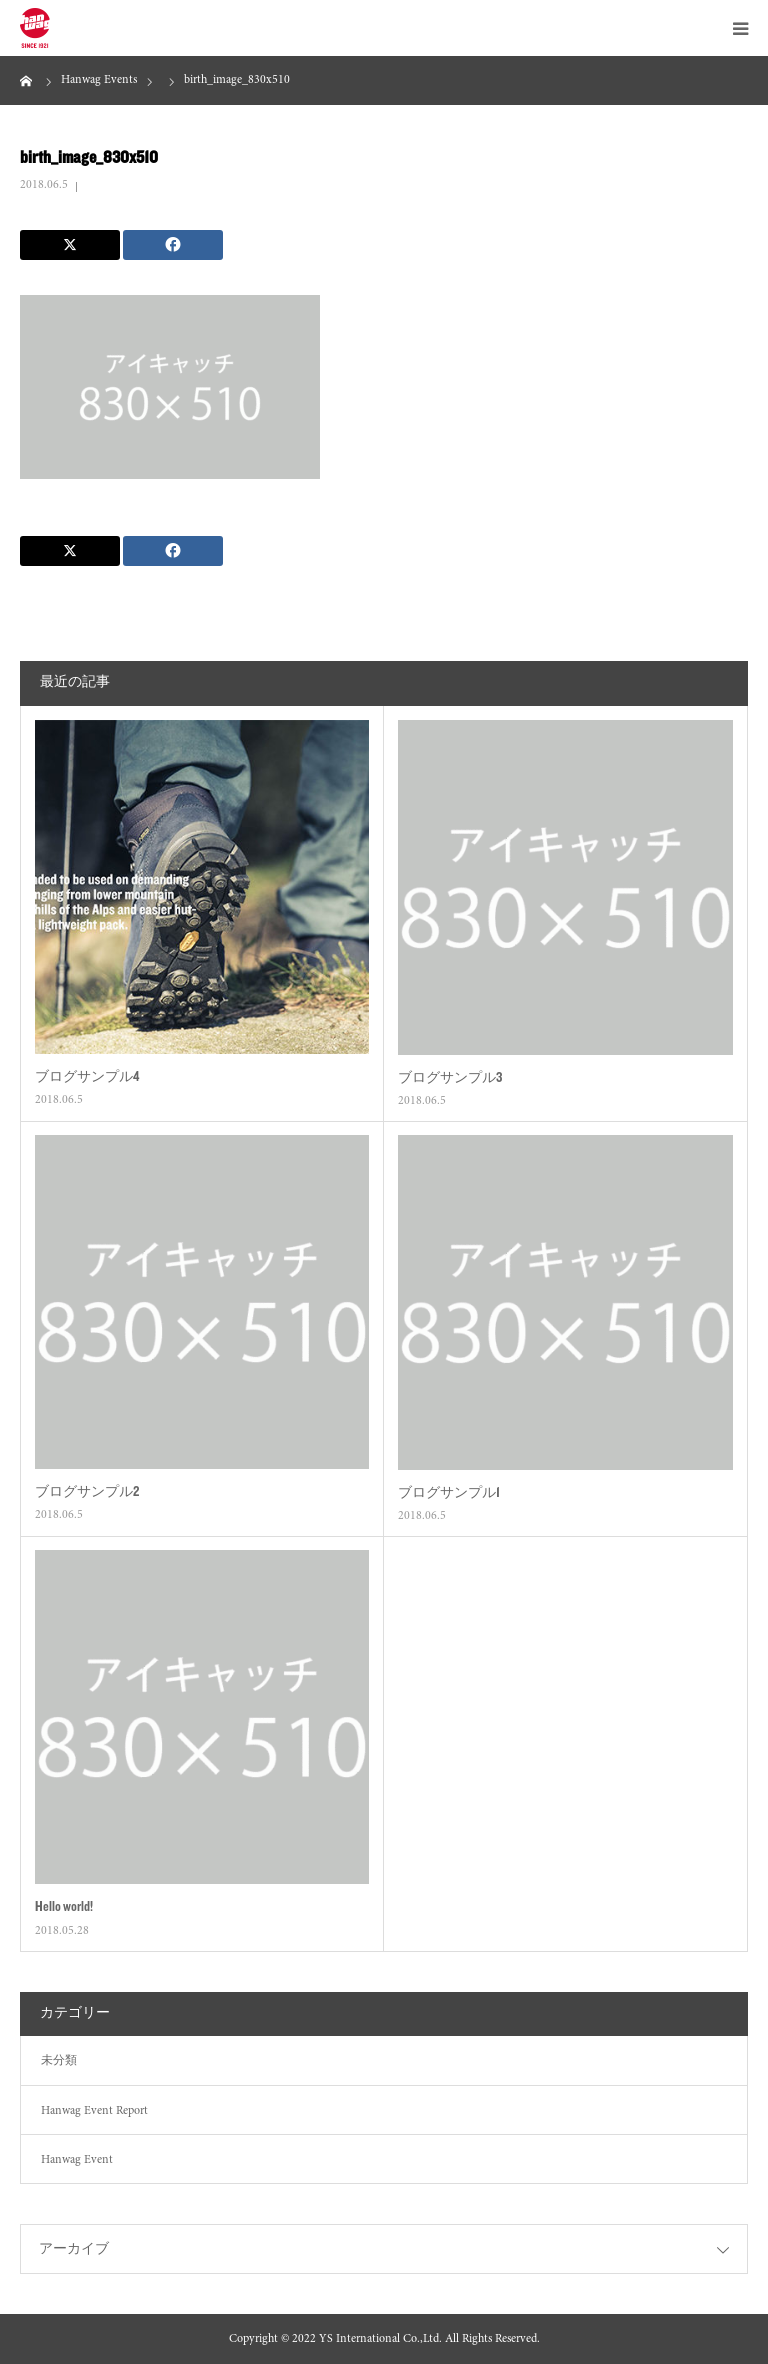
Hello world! (64, 1906)
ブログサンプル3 (450, 1077)
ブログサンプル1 (449, 1492)
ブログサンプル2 (87, 1491)
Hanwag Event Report (94, 2111)
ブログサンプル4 (87, 1076)
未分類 (59, 2061)
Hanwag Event (77, 2160)
